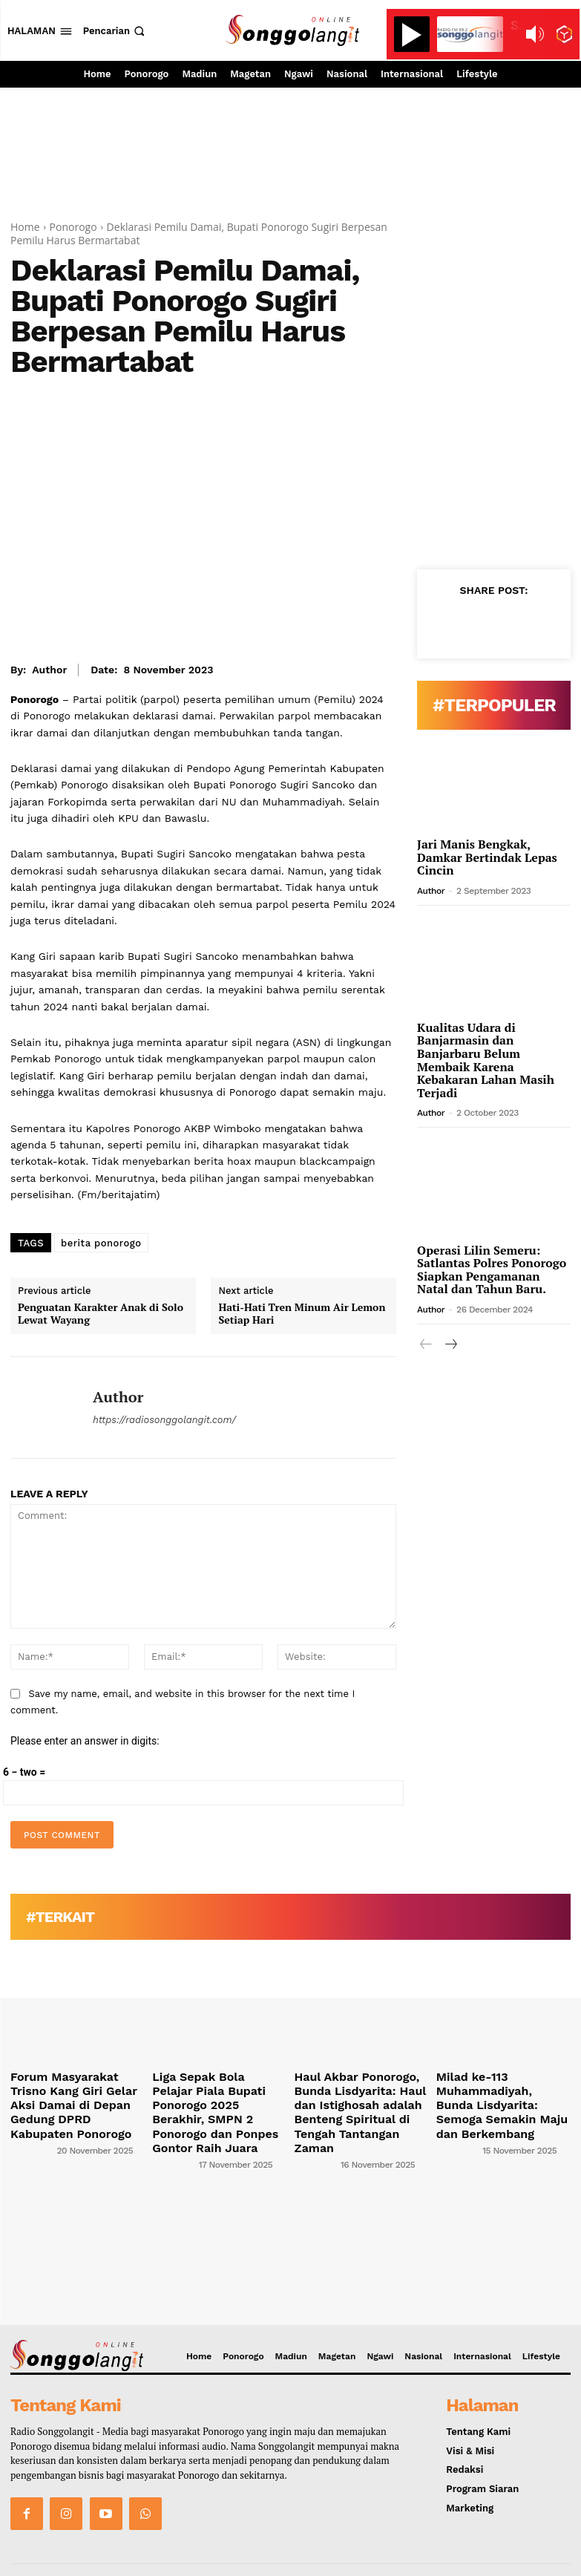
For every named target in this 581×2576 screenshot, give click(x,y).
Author (49, 670)
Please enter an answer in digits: (85, 1741)
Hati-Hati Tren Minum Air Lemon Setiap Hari (301, 1314)
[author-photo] (32, 2125)
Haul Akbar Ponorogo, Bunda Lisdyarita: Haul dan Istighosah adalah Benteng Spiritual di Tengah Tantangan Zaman (358, 2098)
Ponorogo (73, 227)
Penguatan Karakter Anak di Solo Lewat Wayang (100, 1314)
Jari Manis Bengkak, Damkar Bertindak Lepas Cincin (487, 857)
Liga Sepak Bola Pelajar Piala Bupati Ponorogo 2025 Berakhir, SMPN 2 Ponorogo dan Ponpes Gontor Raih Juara (217, 2098)
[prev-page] (426, 1345)
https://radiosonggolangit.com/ (164, 1419)
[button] (115, 30)
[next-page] (450, 1345)
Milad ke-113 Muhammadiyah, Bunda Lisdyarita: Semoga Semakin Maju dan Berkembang (503, 2093)
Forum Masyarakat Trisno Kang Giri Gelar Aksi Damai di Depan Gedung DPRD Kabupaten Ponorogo (73, 2093)
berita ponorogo (101, 1243)
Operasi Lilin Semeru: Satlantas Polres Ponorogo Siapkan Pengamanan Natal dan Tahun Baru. (491, 1270)
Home (25, 227)
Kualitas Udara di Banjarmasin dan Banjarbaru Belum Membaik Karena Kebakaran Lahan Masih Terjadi (485, 1060)
